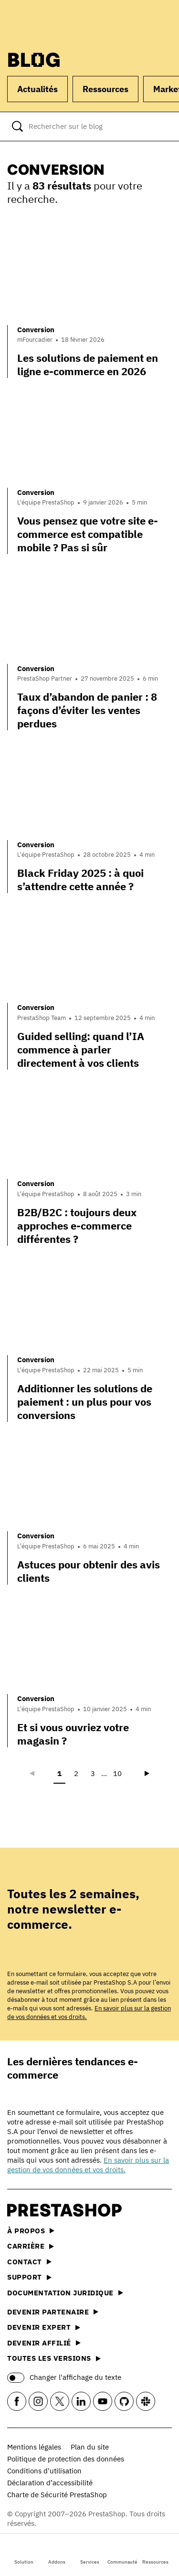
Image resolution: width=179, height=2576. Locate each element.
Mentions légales (34, 2446)
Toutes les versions (54, 2358)
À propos (30, 2230)
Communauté (122, 2553)
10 (117, 1773)
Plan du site (90, 2446)
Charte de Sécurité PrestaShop (57, 2494)
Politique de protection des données (65, 2458)
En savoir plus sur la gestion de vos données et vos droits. (88, 2164)
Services (89, 2553)
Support (29, 2277)
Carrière (30, 2245)
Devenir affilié (44, 2342)
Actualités (37, 89)
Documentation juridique (65, 2292)
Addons (56, 2553)
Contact (29, 2261)
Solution (23, 2553)
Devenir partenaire (52, 2311)
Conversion (35, 329)
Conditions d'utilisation (44, 2470)
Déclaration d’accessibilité (50, 2482)
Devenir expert (43, 2327)
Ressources (155, 2553)
